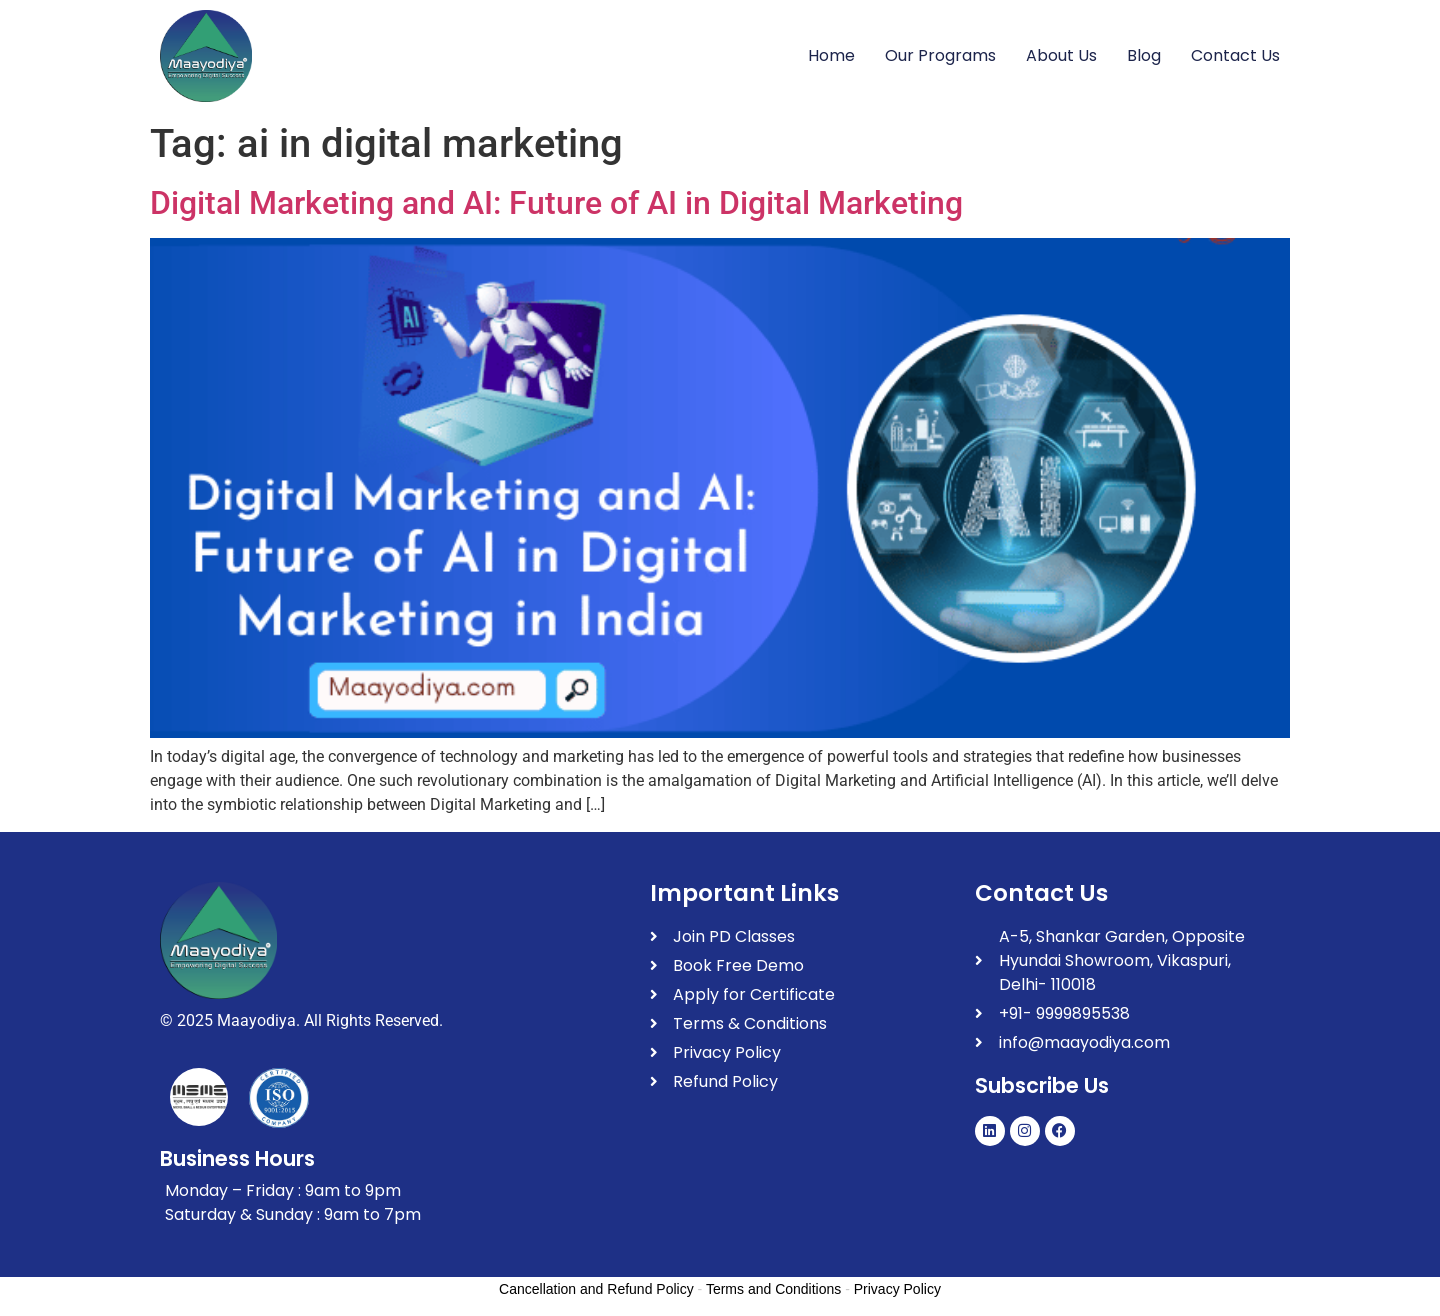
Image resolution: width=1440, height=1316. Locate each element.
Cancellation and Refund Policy (596, 1289)
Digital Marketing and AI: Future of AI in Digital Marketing (556, 203)
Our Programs (940, 55)
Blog (1144, 55)
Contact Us (1235, 55)
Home (831, 55)
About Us (1061, 55)
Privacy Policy (897, 1289)
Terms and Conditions (773, 1289)
